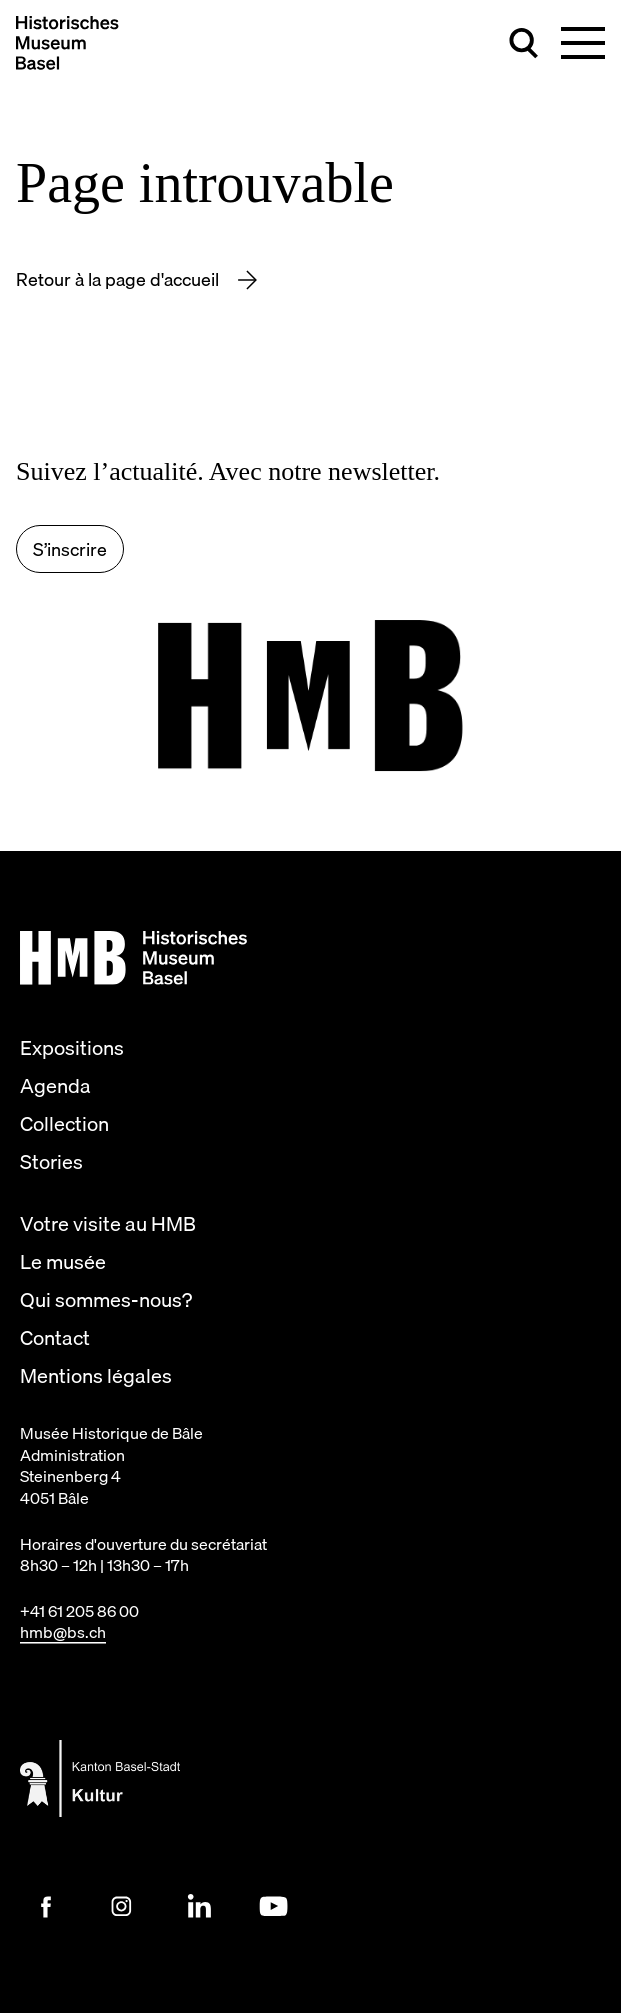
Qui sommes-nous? (106, 1300)
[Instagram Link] (122, 1907)
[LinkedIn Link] (198, 1907)
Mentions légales (96, 1376)
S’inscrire (70, 549)
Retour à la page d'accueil (119, 279)
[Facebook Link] (46, 1907)
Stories (51, 1162)
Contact (55, 1338)
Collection (64, 1124)
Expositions (72, 1048)
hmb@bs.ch (63, 1632)
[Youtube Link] (274, 1907)
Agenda (55, 1086)
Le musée (63, 1262)
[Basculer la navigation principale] (583, 43)
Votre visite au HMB (108, 1224)
